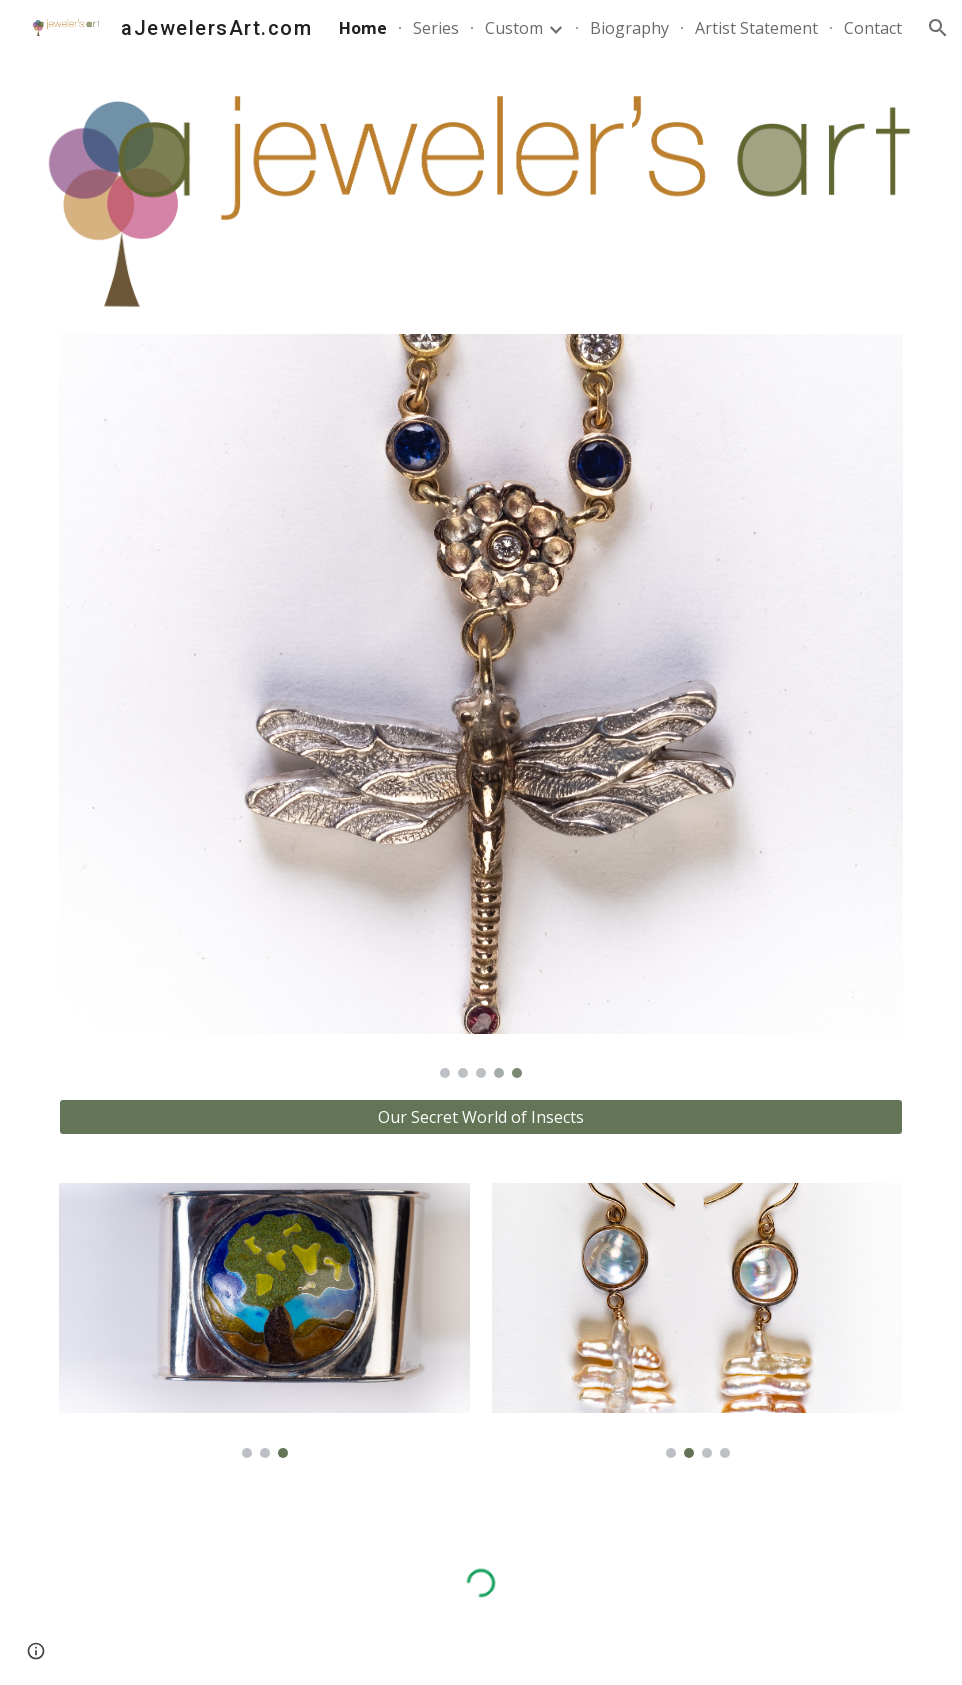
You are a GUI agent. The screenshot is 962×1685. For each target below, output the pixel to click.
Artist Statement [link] (756, 28)
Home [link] (363, 28)
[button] (938, 28)
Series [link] (436, 28)
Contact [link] (873, 28)
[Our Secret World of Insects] (481, 1117)
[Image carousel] (481, 706)
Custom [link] (514, 28)
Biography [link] (629, 28)
